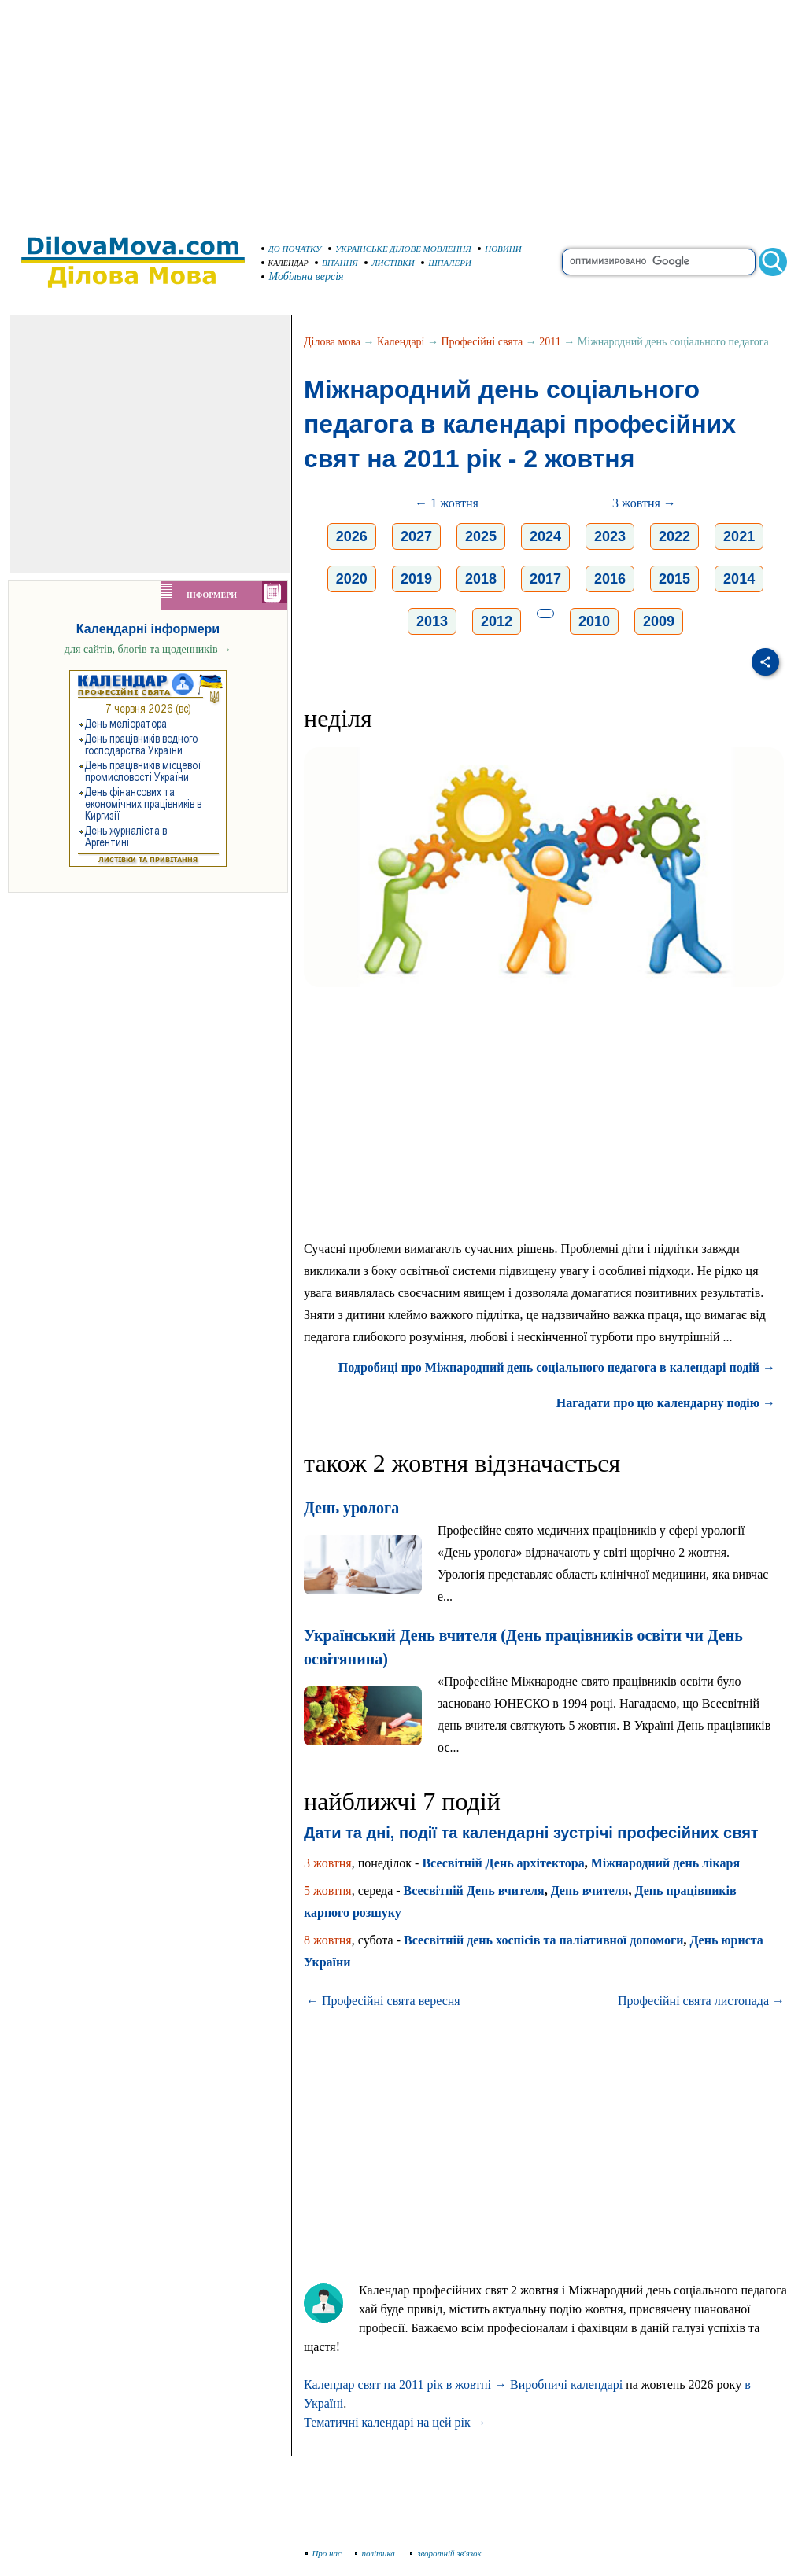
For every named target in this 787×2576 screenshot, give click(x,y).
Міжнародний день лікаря (665, 1863)
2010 (594, 621)
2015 (674, 579)
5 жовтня (328, 1890)
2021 (739, 536)
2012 (496, 621)
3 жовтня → (644, 503)
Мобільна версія (303, 276)
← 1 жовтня (446, 503)
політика (376, 2553)
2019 (416, 579)
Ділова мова (332, 342)
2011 (549, 342)
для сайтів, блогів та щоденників (148, 649)
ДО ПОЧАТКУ (291, 248)
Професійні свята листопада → (701, 2000)
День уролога (351, 1507)
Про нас (324, 2553)
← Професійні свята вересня (383, 2000)
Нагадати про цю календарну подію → (665, 1403)
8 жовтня (328, 1940)
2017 (545, 579)
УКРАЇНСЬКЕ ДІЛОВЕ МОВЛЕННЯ (400, 248)
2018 (481, 579)
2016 (610, 579)
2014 (739, 579)
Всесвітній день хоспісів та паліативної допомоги (543, 1940)
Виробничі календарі (566, 2384)
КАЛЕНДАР (285, 263)
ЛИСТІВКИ (389, 262)
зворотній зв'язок (445, 2553)
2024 (545, 536)
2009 (658, 621)
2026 (352, 536)
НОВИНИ (499, 248)
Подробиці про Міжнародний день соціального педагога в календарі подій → (556, 1367)
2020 (352, 579)
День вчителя (590, 1890)
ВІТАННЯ (336, 262)
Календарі (400, 342)
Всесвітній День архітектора (503, 1863)
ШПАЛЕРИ (446, 262)
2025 (481, 536)
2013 (432, 621)
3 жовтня (328, 1863)
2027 (416, 536)
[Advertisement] (394, 110)
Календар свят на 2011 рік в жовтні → (405, 2384)
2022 (674, 536)
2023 (610, 536)
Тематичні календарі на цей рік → (395, 2422)
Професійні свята (482, 342)
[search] (659, 262)
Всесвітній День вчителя (474, 1890)
